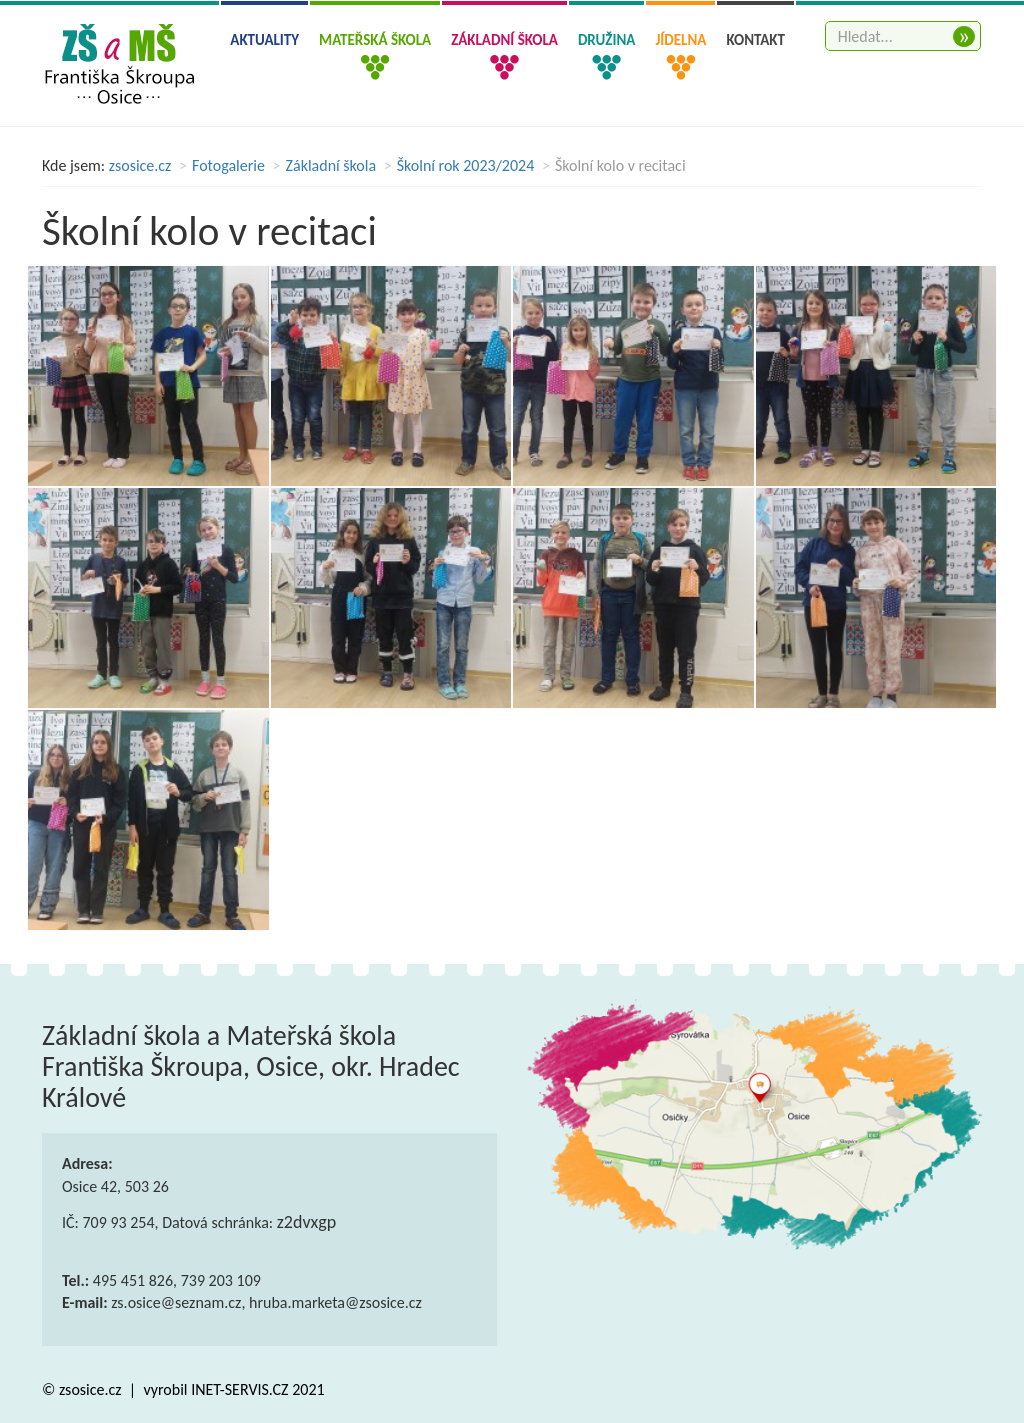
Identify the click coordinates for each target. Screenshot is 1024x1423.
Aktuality (264, 40)
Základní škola (331, 165)
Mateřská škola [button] (375, 40)
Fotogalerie (228, 165)
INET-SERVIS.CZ (239, 1389)
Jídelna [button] (680, 40)
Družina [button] (606, 40)
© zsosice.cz (83, 1389)
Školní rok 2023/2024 (466, 165)
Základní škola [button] (504, 40)
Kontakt (755, 40)
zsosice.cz (140, 165)
